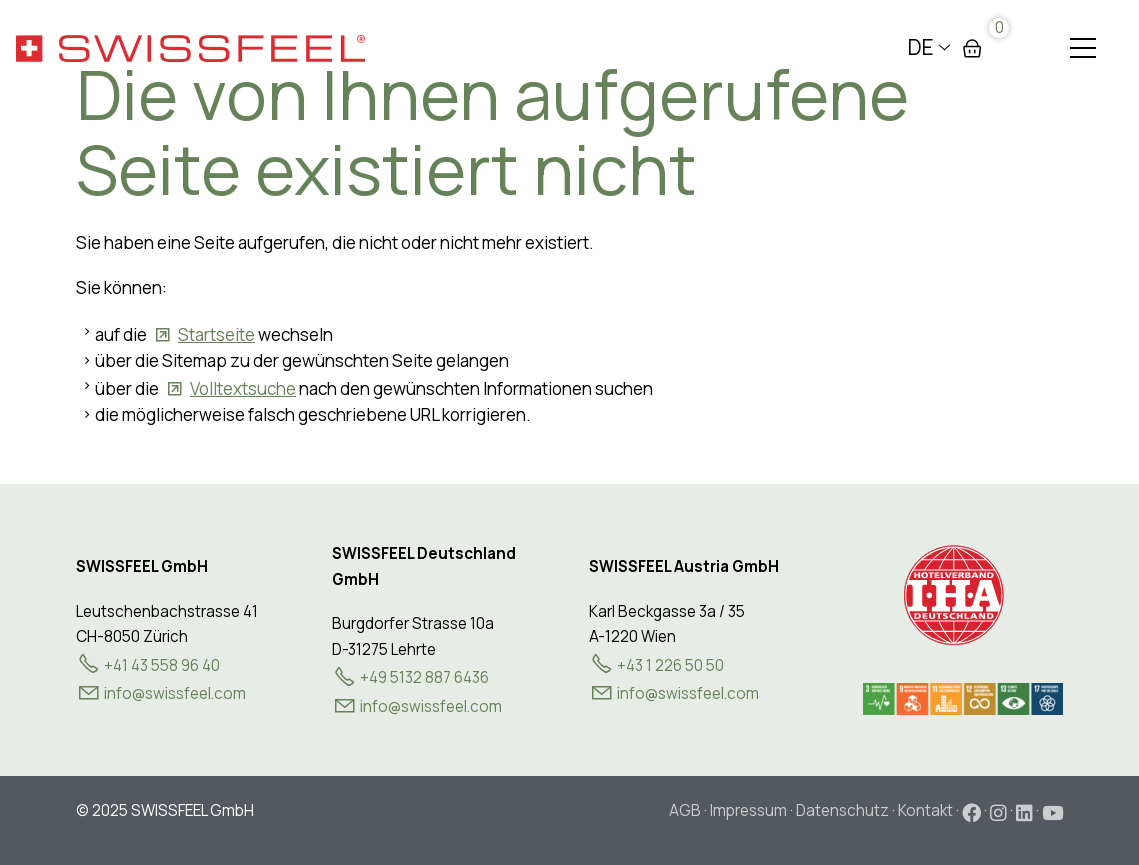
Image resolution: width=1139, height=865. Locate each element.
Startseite (216, 334)
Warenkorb (972, 48)
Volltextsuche (243, 388)
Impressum (748, 810)
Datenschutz (842, 810)
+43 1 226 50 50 (670, 665)
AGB (685, 810)
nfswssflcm (175, 693)
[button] (1083, 48)
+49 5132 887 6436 (424, 677)
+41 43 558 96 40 (162, 665)
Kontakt (925, 810)
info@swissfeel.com (431, 706)
